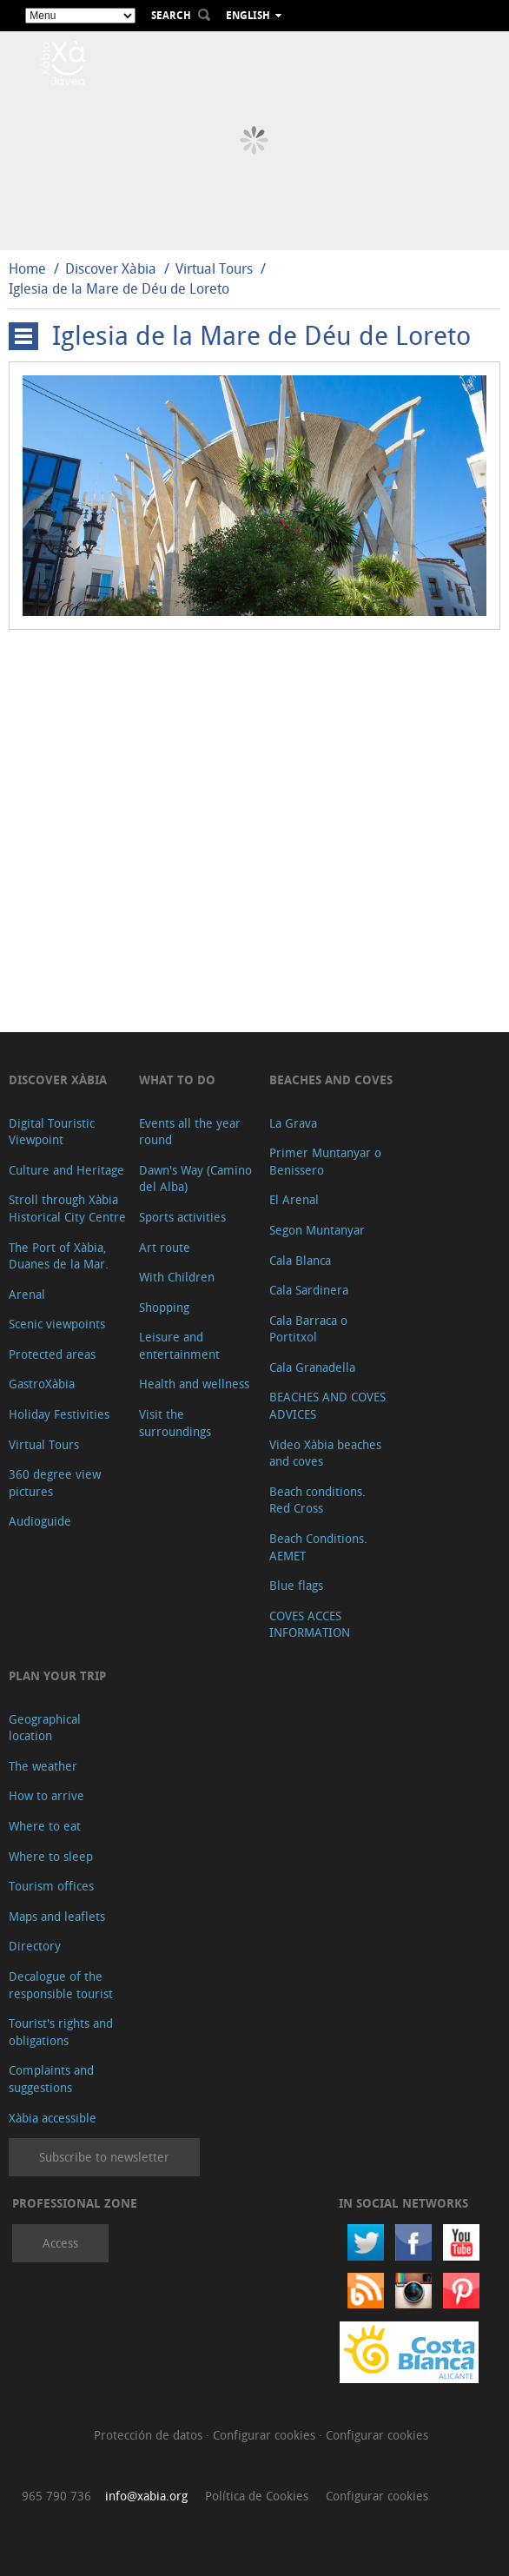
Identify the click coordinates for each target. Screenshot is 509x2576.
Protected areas (52, 1354)
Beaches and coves (331, 1079)
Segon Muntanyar (317, 1230)
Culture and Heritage (66, 1170)
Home (27, 268)
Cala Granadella (312, 1367)
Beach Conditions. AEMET (318, 1547)
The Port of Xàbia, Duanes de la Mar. (59, 1256)
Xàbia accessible (52, 2117)
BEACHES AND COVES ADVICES (327, 1405)
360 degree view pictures (55, 1483)
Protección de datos (150, 2435)
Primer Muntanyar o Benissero (325, 1161)
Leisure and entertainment (179, 1345)
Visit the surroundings (175, 1423)
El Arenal (294, 1199)
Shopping (164, 1307)
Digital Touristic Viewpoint (52, 1132)
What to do (177, 1079)
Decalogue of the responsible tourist (61, 1985)
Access (60, 2243)
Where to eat (45, 1826)
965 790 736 (56, 2495)
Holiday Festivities (59, 1414)
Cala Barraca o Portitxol (308, 1329)
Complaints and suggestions (51, 2079)
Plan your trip (57, 1675)
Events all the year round (190, 1132)
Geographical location (45, 1728)
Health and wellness (194, 1383)
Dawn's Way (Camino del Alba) (195, 1178)
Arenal (27, 1294)
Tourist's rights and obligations (61, 2032)
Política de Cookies (256, 2495)
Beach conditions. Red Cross (317, 1500)
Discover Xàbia (110, 268)
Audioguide (40, 1521)
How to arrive (46, 1795)
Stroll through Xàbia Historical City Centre (67, 1208)
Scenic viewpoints (57, 1323)
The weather (43, 1766)
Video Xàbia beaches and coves (325, 1453)
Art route (164, 1247)
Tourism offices (51, 1885)
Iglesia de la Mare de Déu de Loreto (119, 288)
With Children (177, 1276)
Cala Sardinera (308, 1289)
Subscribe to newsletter (104, 2157)
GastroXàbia (42, 1383)
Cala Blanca (300, 1260)
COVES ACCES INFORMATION (309, 1624)
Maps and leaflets (57, 1916)
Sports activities (182, 1217)
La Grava (293, 1123)
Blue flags (296, 1585)
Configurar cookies (266, 2435)
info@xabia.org (146, 2495)
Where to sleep (51, 1856)
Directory (35, 1945)
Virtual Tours (214, 268)
